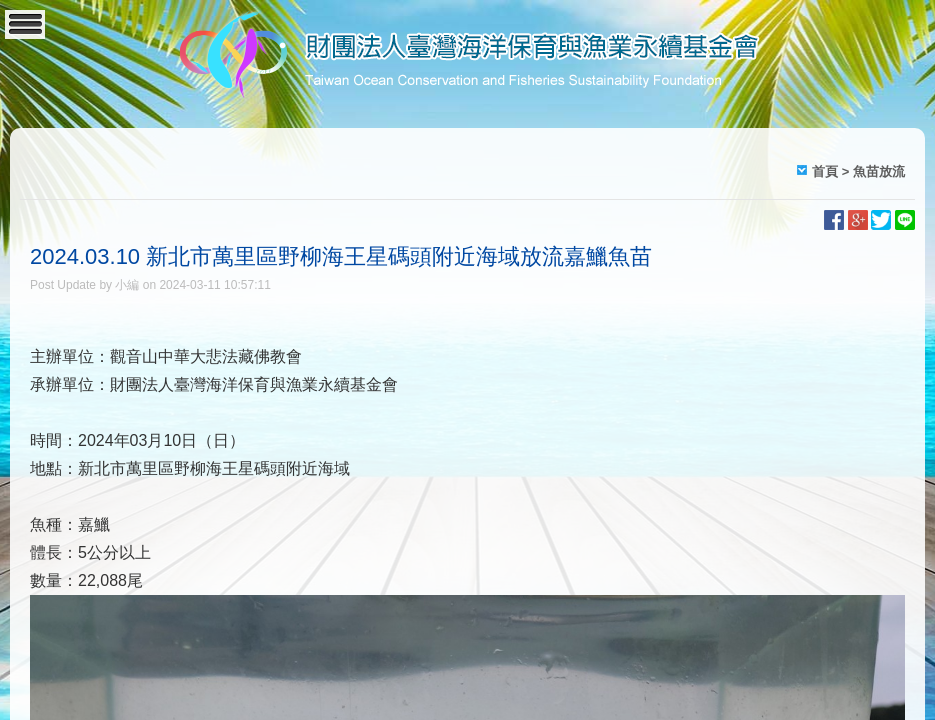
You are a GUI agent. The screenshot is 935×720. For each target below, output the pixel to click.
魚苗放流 (879, 171)
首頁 (825, 171)
